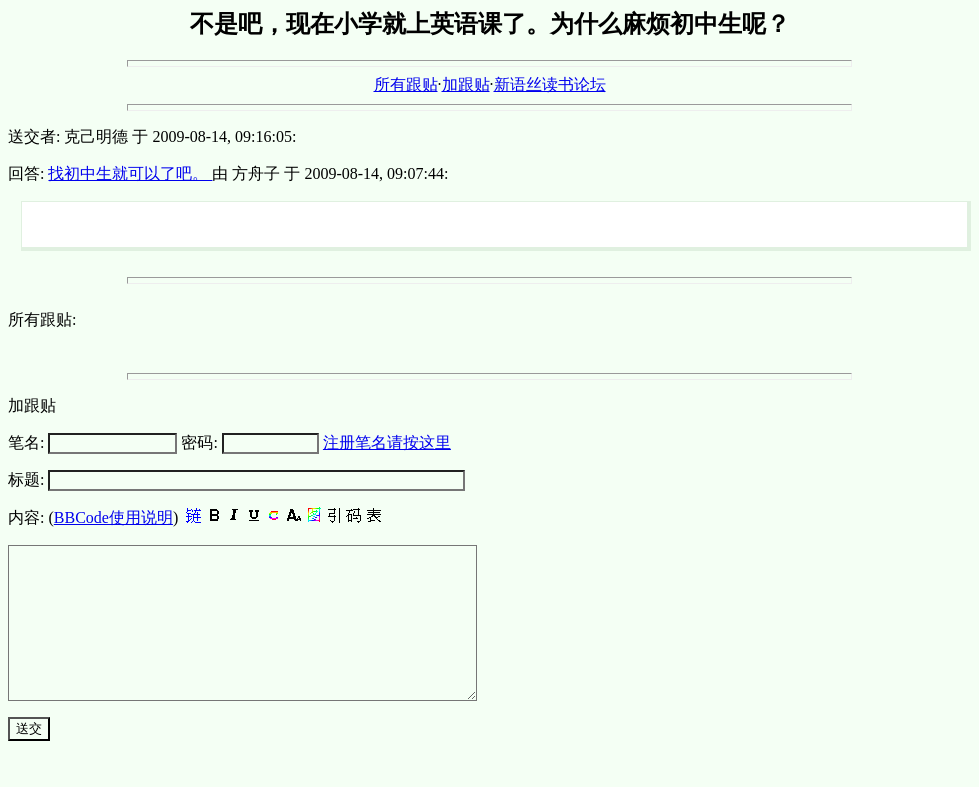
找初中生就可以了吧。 (130, 173)
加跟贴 (466, 84)
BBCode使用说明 (113, 517)
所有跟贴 (406, 84)
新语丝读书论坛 (550, 84)
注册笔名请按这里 (387, 442)
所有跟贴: (42, 319)
